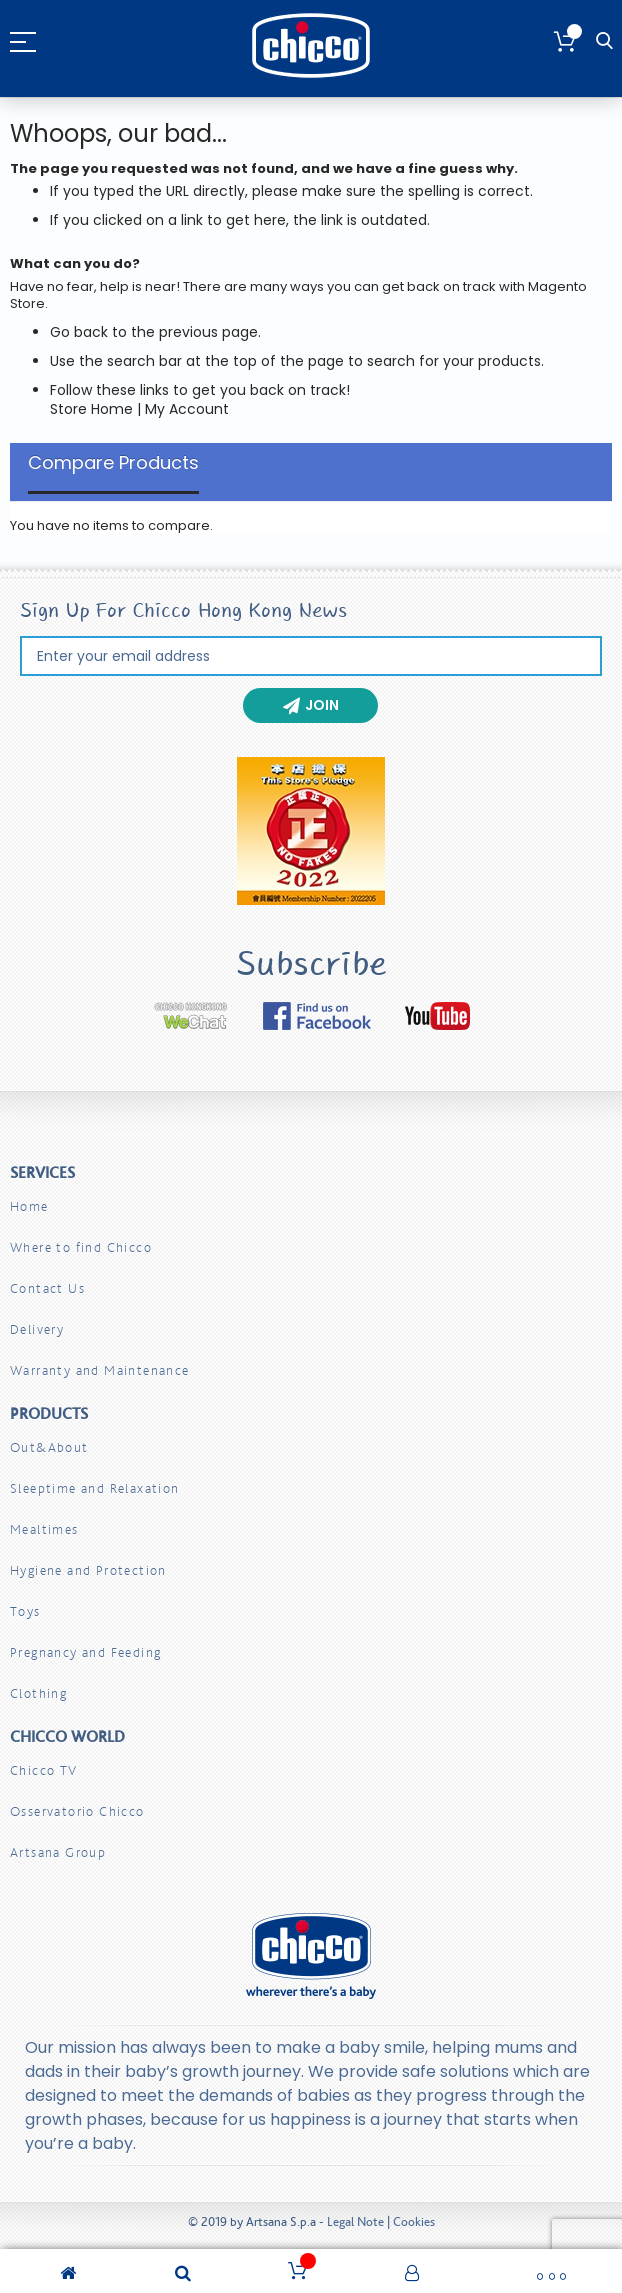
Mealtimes (44, 1529)
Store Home (91, 409)
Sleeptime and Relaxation (95, 1488)
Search (604, 41)
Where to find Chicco (81, 1247)
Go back (79, 332)
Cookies (414, 2221)
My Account (187, 409)
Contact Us (47, 1288)
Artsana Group (58, 1852)
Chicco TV (44, 1770)
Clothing (38, 1693)
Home (29, 1206)
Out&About (49, 1447)
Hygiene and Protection (88, 1570)
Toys (25, 1611)
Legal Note (355, 2221)
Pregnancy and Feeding (85, 1652)
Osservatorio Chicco (77, 1811)
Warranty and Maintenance (100, 1370)
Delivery (37, 1329)
